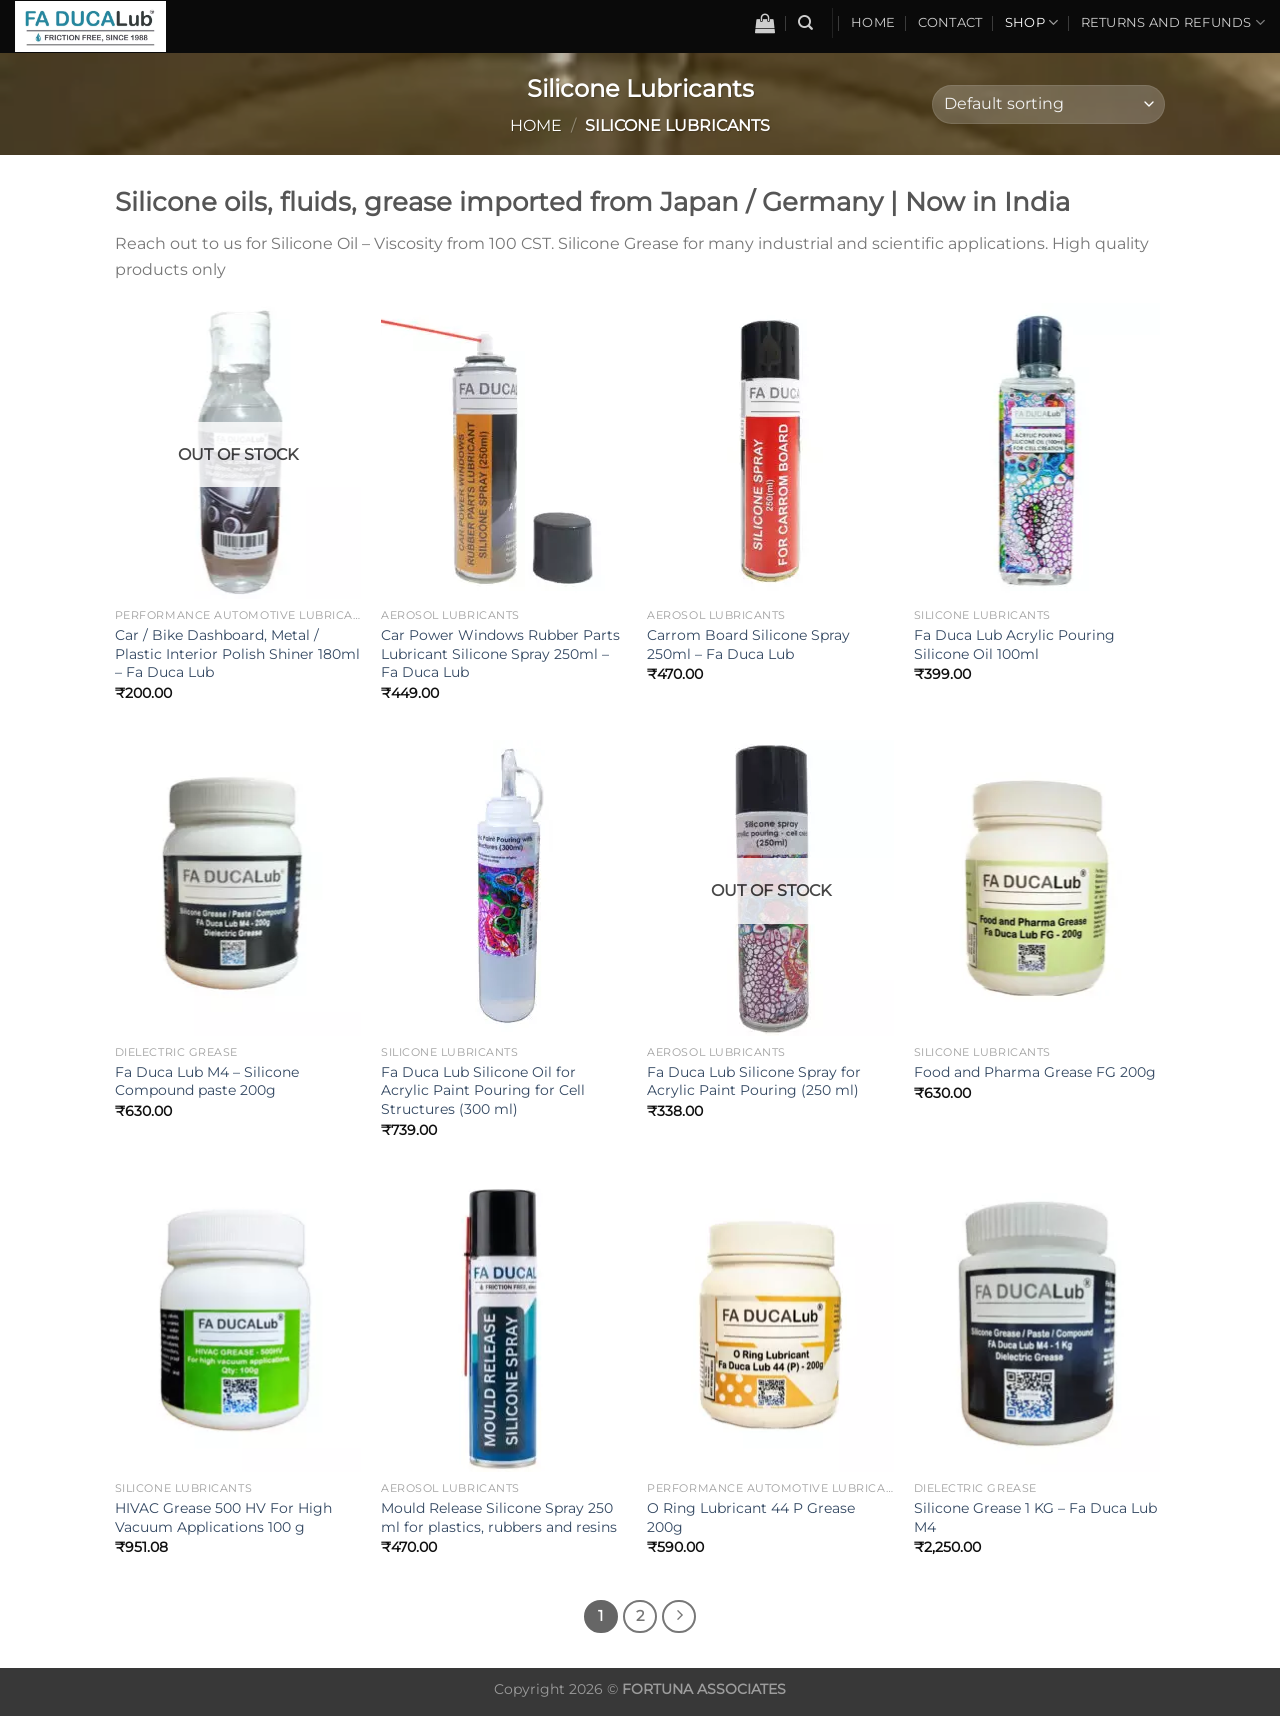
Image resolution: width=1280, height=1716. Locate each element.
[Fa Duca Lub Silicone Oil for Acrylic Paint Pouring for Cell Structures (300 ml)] (504, 888)
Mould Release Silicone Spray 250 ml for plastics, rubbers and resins (499, 1517)
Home (873, 22)
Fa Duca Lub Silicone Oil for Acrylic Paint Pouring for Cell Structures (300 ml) (483, 1090)
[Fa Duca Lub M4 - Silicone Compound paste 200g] (238, 888)
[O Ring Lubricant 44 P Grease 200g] (770, 1325)
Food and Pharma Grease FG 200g (1035, 1072)
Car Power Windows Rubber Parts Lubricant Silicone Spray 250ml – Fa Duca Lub (500, 653)
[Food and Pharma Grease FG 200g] (1037, 888)
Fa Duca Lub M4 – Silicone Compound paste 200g (207, 1081)
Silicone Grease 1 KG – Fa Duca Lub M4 (1035, 1517)
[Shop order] (1048, 104)
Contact (950, 22)
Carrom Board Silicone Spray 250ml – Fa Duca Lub (748, 644)
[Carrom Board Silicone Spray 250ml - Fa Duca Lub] (770, 451)
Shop (1031, 22)
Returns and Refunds (1173, 22)
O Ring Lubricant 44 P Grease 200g (751, 1517)
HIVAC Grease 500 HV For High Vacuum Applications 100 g (223, 1517)
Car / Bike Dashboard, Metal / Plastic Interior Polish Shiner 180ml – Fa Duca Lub (237, 653)
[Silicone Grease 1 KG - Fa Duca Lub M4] (1037, 1325)
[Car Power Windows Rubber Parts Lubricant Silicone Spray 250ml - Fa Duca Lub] (504, 451)
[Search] (805, 23)
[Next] (679, 1617)
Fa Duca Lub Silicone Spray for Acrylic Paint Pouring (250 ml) (754, 1081)
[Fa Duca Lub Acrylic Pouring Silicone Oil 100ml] (1037, 451)
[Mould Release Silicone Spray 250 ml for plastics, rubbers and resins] (504, 1325)
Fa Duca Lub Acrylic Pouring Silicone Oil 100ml (1014, 644)
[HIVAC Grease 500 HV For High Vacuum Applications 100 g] (238, 1325)
